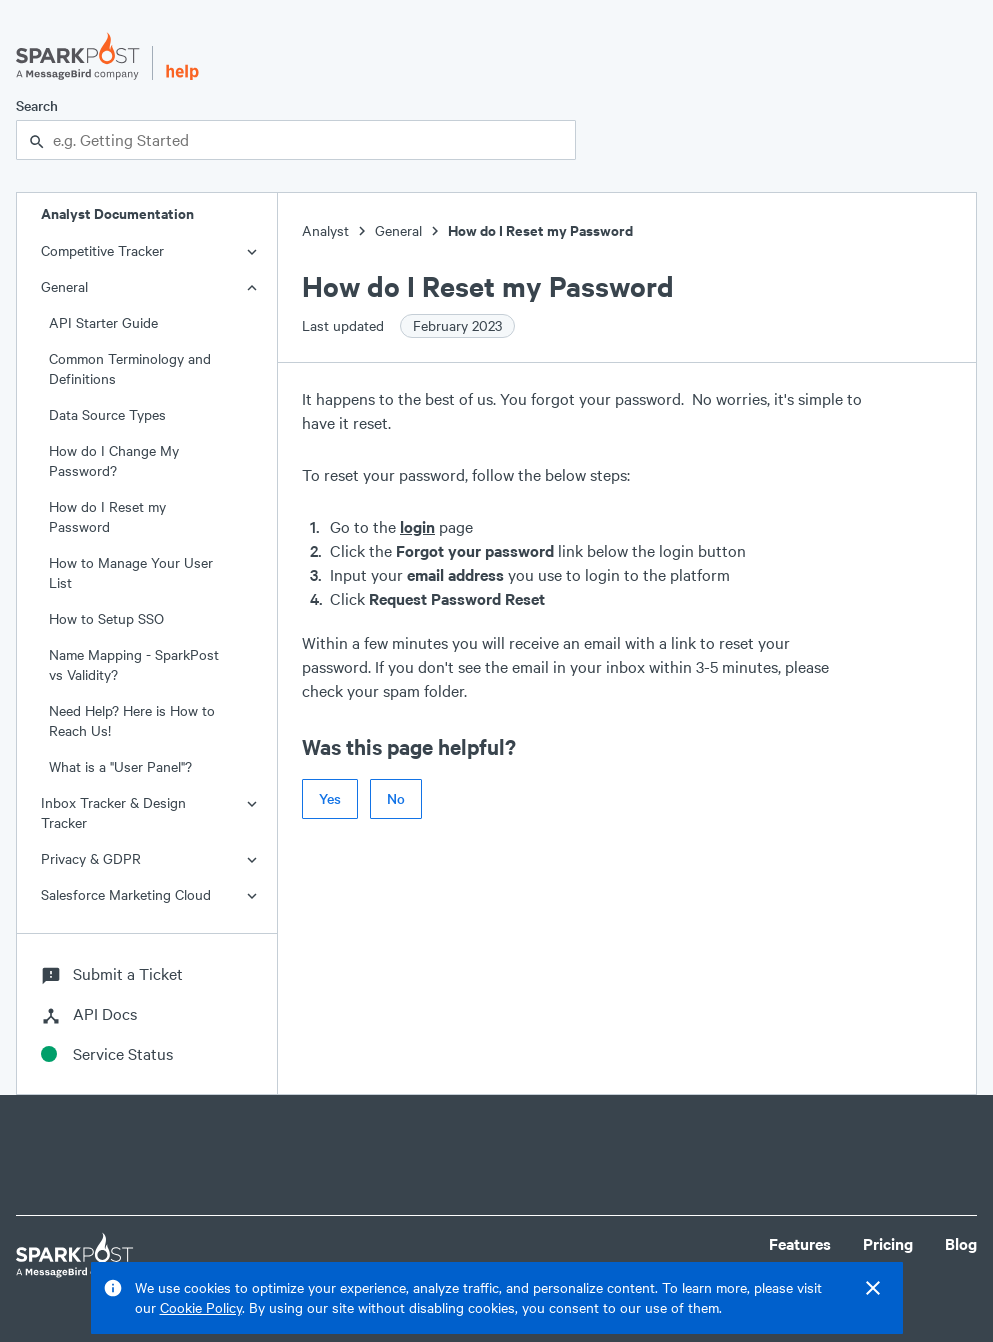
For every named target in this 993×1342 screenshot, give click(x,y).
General (64, 286)
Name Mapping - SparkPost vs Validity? (134, 664)
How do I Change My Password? (114, 460)
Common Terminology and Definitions (130, 368)
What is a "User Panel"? (120, 766)
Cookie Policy (201, 1307)
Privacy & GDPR (91, 858)
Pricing (888, 1243)
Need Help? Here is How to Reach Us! (132, 720)
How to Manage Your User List (131, 572)
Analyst (325, 230)
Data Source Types (107, 414)
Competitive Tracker (102, 250)
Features (800, 1243)
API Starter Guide (103, 322)
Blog (961, 1243)
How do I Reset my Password (107, 516)
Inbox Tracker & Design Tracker (113, 812)
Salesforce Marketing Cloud (126, 894)
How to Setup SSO (106, 618)
